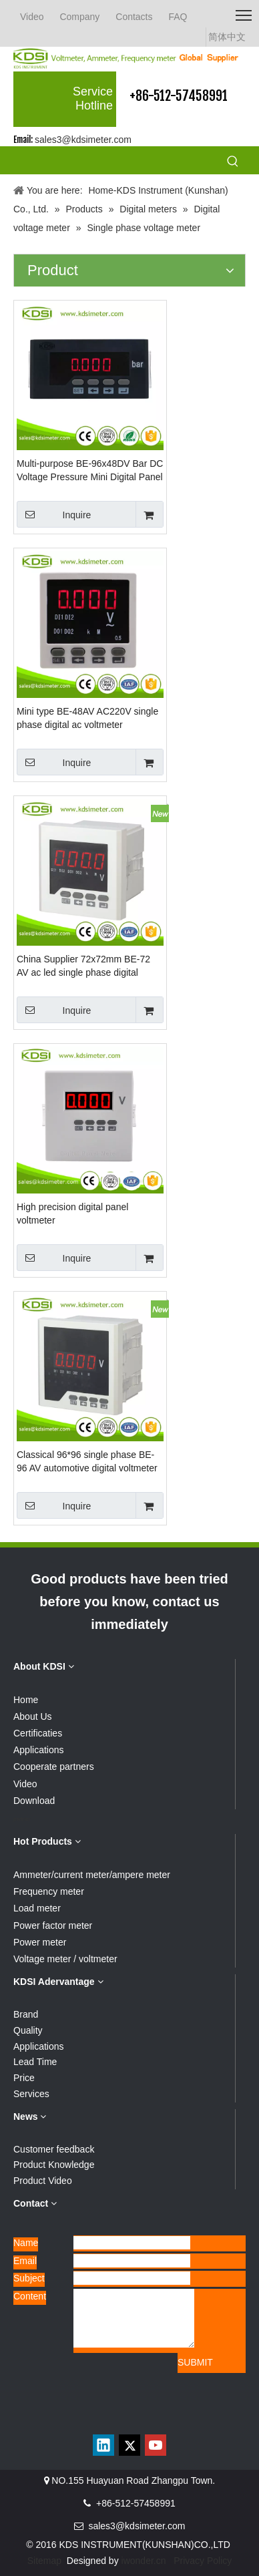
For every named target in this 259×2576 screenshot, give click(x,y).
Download (34, 1800)
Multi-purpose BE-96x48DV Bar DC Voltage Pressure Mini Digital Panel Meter (90, 471)
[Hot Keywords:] (233, 162)
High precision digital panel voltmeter (72, 1214)
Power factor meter (52, 1925)
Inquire (54, 514)
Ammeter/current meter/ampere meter (91, 1874)
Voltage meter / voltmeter (65, 1959)
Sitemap (44, 2560)
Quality (28, 2030)
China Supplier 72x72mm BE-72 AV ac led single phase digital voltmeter (83, 966)
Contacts (133, 16)
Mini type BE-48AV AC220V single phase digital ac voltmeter (87, 718)
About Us (32, 1716)
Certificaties (37, 1733)
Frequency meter (48, 1891)
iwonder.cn (143, 2560)
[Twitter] (129, 2445)
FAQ (177, 16)
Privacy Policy (203, 2560)
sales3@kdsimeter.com (83, 139)
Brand (25, 2014)
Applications (38, 1749)
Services (31, 2093)
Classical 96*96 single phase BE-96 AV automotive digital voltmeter (87, 1461)
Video (32, 16)
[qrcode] (129, 2416)
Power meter (39, 1942)
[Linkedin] (103, 2445)
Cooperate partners (53, 1766)
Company (79, 16)
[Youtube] (155, 2445)
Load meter (37, 1908)
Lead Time (35, 2061)
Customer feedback (53, 2149)
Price (24, 2077)
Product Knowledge (53, 2164)
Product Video (42, 2180)
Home (25, 1699)
